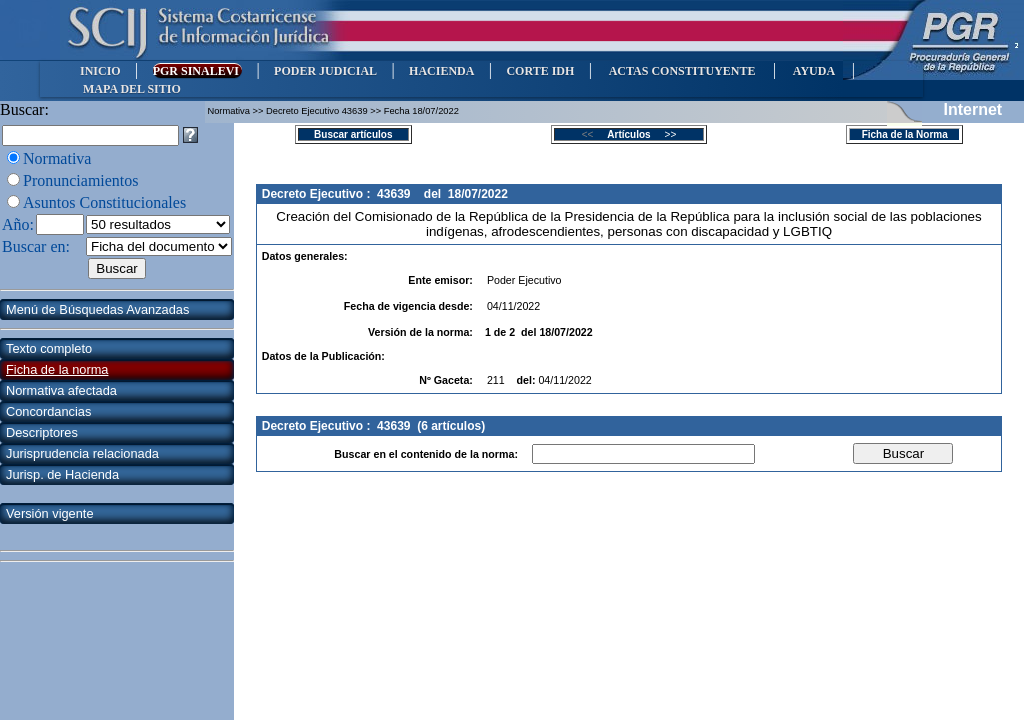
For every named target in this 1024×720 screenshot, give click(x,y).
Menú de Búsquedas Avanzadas (97, 309)
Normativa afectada (61, 390)
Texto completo (49, 348)
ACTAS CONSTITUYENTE (682, 71)
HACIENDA (441, 71)
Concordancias (48, 411)
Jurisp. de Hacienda (62, 474)
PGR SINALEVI (197, 71)
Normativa (57, 158)
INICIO (100, 71)
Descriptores (42, 432)
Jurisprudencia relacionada (82, 453)
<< (593, 134)
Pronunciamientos (81, 180)
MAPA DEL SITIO (132, 89)
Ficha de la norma (57, 369)
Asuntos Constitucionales (104, 202)
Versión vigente (50, 513)
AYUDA (813, 71)
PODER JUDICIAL (325, 71)
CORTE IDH (540, 71)
